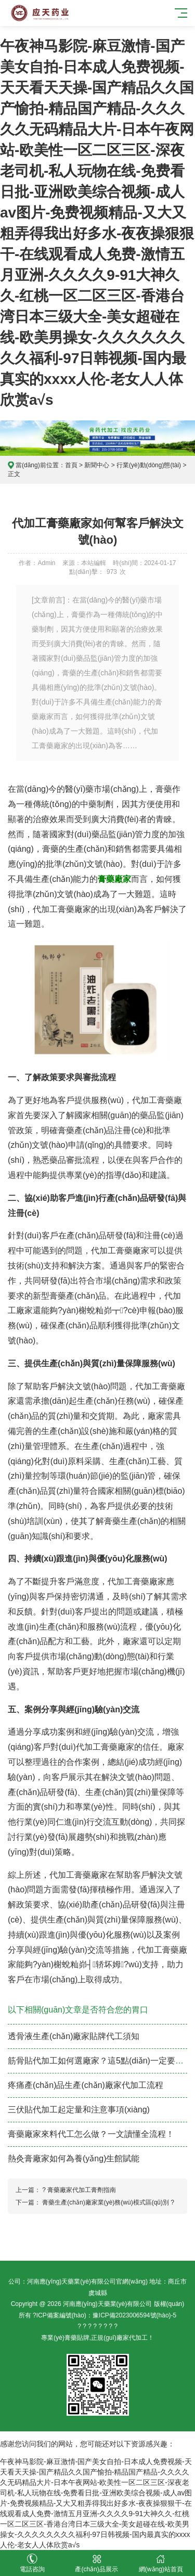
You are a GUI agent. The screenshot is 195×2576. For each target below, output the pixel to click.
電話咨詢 (32, 2563)
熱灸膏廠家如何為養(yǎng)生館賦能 (73, 2158)
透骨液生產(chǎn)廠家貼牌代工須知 (73, 2036)
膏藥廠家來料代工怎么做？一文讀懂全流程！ (91, 2134)
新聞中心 (96, 465)
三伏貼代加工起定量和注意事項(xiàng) (79, 2109)
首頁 (71, 465)
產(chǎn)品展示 (96, 2563)
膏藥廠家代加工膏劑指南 (81, 2190)
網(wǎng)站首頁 (161, 2563)
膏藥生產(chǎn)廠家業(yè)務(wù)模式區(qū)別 (105, 2202)
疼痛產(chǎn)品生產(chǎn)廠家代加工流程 (85, 2085)
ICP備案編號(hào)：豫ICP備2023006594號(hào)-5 (106, 2315)
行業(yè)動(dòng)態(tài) (148, 465)
